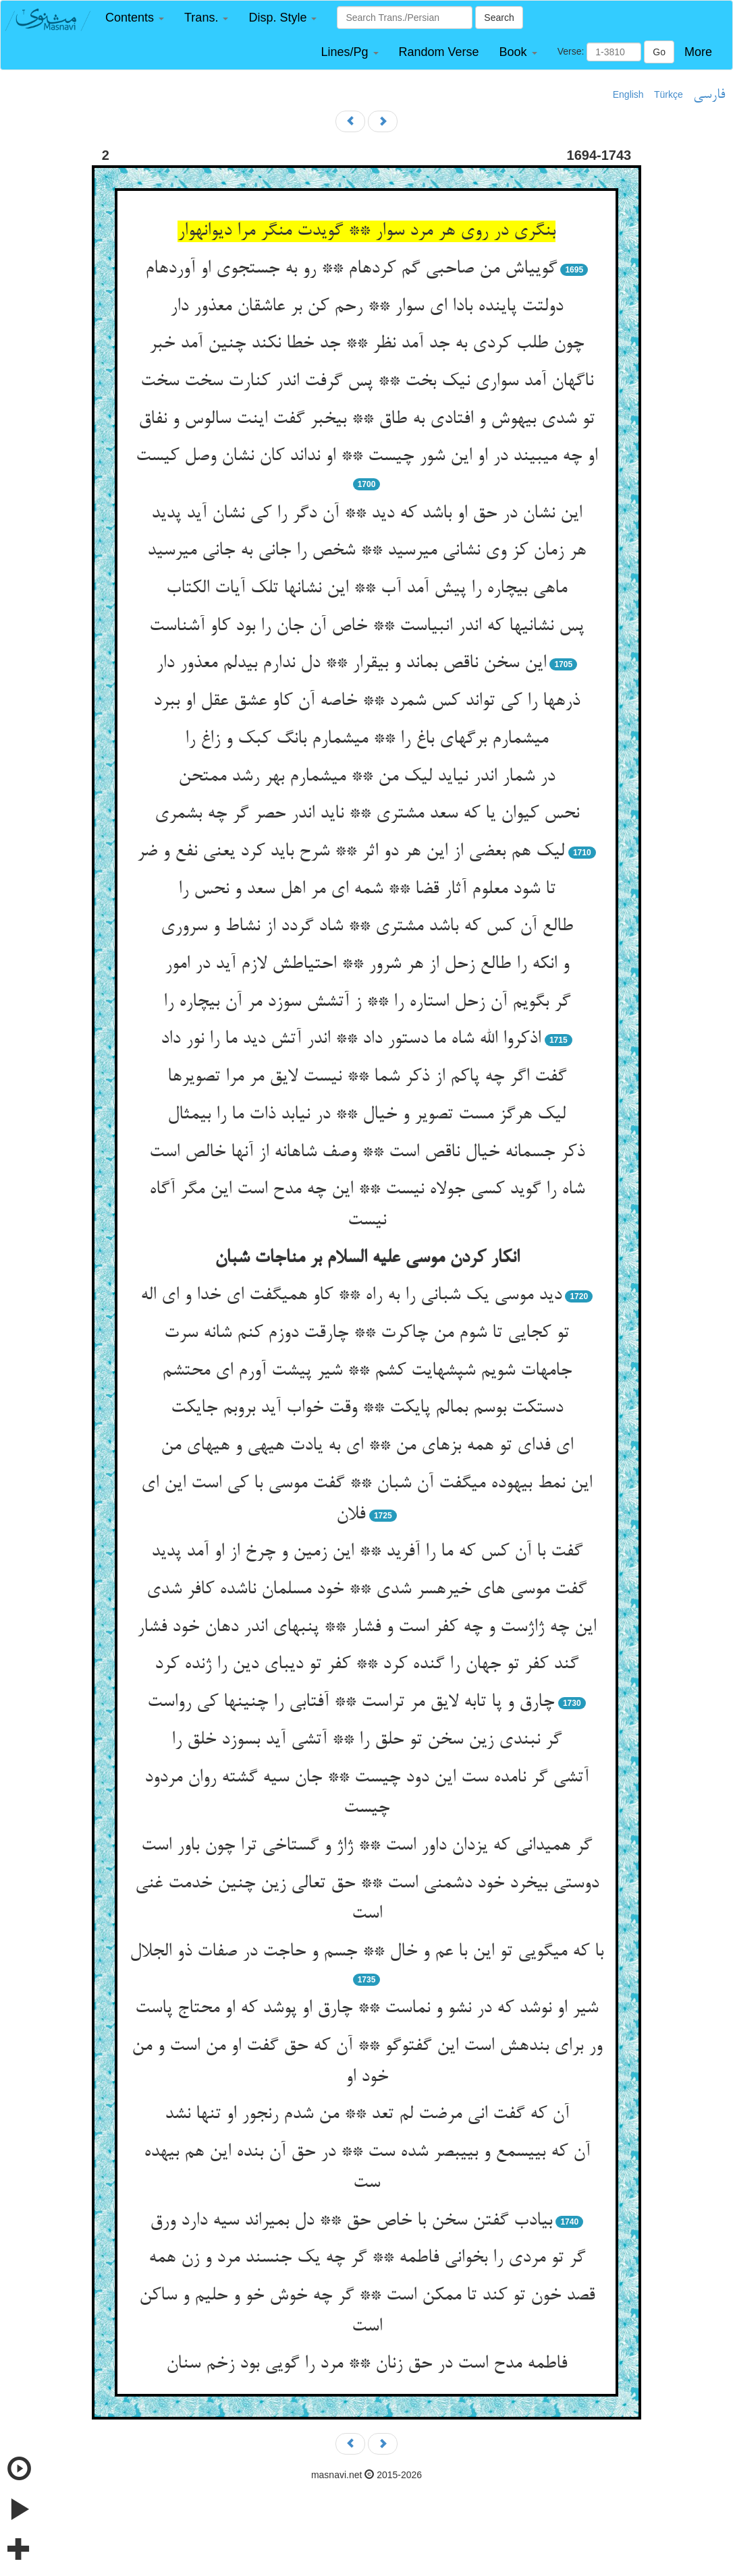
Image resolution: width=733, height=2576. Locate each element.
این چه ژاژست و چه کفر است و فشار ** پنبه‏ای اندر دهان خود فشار (366, 1627)
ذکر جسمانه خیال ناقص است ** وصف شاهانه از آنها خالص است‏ (367, 1153)
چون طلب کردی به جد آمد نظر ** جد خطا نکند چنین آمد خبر (366, 344)
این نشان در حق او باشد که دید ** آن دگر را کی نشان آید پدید (366, 514)
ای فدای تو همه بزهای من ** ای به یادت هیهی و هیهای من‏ (367, 1446)
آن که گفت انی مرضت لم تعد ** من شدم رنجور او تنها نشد (367, 2114)
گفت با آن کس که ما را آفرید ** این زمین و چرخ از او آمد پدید (366, 1552)
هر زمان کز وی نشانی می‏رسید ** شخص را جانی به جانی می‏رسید (366, 551)
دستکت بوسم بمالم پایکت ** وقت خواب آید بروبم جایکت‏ (367, 1408)
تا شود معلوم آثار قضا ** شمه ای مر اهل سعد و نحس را (366, 889)
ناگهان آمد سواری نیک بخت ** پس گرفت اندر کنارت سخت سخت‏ (366, 382)
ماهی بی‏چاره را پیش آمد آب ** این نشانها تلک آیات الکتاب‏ (366, 589)
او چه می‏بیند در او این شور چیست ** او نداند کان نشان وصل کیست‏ (366, 456)
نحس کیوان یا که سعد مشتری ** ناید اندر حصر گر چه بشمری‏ (367, 814)
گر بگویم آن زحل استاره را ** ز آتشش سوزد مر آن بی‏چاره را (366, 1002)
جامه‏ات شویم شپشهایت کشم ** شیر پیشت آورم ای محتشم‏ (367, 1371)
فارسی (709, 95)
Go (659, 52)
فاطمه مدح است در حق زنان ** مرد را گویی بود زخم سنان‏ (366, 2364)
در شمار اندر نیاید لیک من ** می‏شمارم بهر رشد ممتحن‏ (366, 777)
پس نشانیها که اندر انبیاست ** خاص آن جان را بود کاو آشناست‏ (366, 626)
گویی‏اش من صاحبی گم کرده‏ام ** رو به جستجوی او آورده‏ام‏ (351, 269)
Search (499, 17)
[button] (134, 18)
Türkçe (668, 94)
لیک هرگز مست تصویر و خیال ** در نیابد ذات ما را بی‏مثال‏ (366, 1115)
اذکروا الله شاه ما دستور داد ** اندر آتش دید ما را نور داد (351, 1039)
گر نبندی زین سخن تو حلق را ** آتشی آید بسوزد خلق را (366, 1740)
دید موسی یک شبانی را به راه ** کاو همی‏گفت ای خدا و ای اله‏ (351, 1296)
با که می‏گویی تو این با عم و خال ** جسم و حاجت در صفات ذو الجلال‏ (366, 1952)
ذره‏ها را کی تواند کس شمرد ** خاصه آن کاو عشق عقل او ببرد (366, 701)
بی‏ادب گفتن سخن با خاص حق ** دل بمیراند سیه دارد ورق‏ (351, 2221)
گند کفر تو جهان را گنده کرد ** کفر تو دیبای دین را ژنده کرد (366, 1665)
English (628, 94)
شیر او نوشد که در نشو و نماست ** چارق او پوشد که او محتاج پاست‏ (366, 2009)
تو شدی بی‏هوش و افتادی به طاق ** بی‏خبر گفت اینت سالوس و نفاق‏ (366, 419)
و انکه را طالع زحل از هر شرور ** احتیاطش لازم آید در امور (367, 964)
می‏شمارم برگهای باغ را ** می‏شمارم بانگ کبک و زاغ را (366, 739)
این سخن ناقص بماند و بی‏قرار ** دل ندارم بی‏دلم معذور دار (351, 664)
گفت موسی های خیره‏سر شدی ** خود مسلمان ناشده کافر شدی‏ (366, 1590)
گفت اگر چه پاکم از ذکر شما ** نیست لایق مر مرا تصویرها (366, 1077)
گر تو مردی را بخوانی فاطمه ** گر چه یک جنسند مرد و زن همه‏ (366, 2258)
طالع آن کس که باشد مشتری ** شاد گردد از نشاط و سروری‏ (367, 927)
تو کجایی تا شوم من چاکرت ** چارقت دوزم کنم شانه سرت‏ (366, 1333)
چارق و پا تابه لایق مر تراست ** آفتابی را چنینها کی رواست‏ (350, 1702)
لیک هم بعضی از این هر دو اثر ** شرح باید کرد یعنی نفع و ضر (350, 852)
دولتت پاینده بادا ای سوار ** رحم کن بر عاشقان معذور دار (366, 307)
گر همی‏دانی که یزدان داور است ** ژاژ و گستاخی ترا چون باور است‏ (366, 1846)
